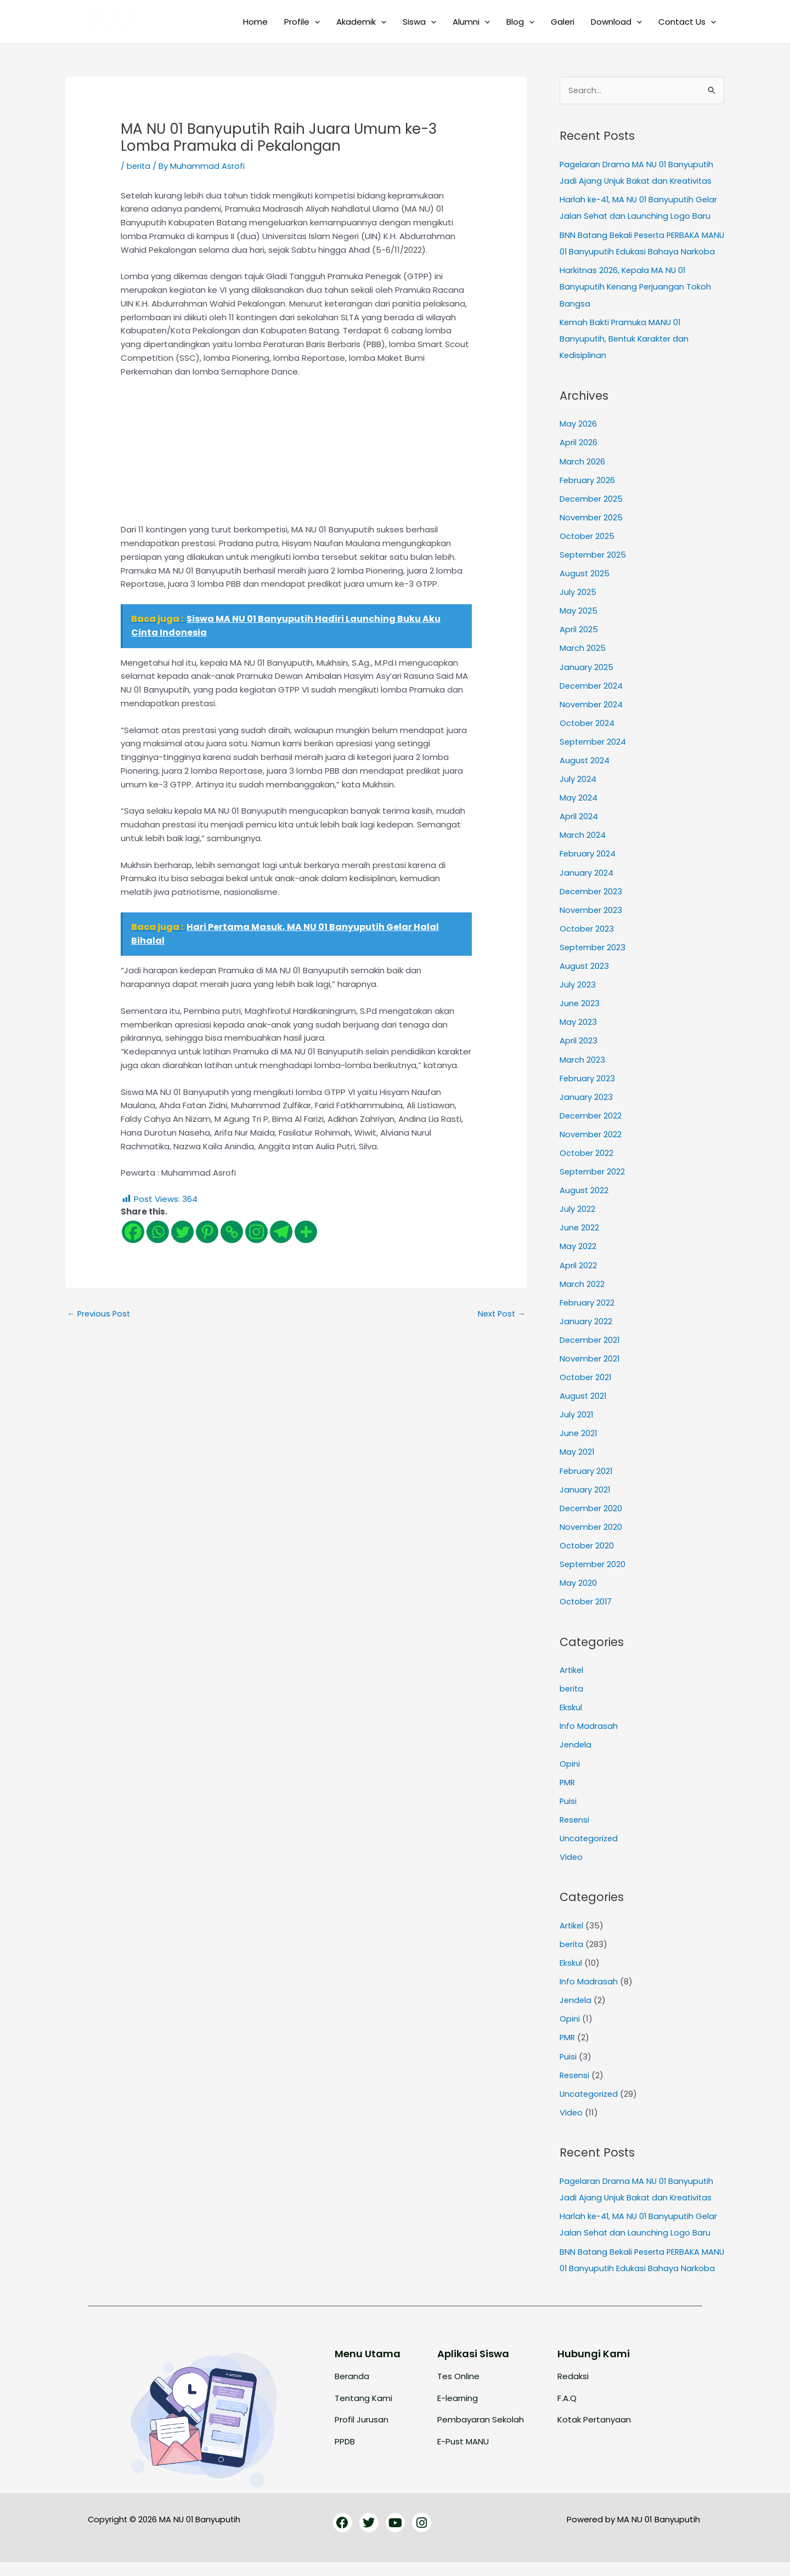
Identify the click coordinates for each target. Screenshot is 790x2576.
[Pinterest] (207, 1231)
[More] (306, 1231)
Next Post (501, 1313)
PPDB (345, 2454)
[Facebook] (133, 1231)
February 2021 (586, 1474)
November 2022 (591, 1141)
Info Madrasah (589, 1728)
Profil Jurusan (361, 2433)
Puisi (568, 1802)
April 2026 (578, 457)
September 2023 (594, 956)
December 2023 (592, 901)
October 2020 (587, 1548)
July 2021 (577, 1419)
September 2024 (594, 753)
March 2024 (583, 845)
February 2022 (587, 1308)
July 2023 (578, 993)
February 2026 (588, 494)
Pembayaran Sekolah (480, 2433)
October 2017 (586, 1604)
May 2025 (578, 623)
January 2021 (585, 1493)
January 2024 (586, 882)
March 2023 (582, 1067)
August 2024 (585, 771)
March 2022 (582, 1289)
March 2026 (582, 475)
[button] (314, 22)
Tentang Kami (363, 2411)
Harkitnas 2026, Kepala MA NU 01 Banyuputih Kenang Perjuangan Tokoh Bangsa (637, 302)
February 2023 (588, 1086)
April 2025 (579, 642)
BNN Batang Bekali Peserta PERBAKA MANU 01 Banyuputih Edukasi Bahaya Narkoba (632, 251)
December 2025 (592, 512)
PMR (568, 1783)
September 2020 (594, 1567)
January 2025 (586, 679)
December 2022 (591, 1123)
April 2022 (578, 1271)
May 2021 (577, 1456)
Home (255, 21)
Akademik (361, 22)
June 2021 (579, 1437)
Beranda (352, 2390)
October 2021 (586, 1382)
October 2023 (587, 938)
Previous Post (99, 1313)
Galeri (562, 21)
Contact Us (687, 22)
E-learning (457, 2411)
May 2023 (578, 1030)
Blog (520, 22)
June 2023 (580, 1012)
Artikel (572, 1672)
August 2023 (585, 975)
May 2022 (578, 1252)
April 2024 (579, 827)
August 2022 (584, 1197)
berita (139, 166)
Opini (570, 1765)
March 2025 (583, 660)
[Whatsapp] (157, 1231)
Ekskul (571, 1709)
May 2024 (578, 808)
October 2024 (588, 734)
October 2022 (587, 1160)
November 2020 (591, 1530)
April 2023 (578, 1049)
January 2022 (586, 1326)
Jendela (576, 1746)
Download (616, 22)
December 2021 (591, 1345)
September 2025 (594, 568)
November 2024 (592, 716)
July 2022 (577, 1215)
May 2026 (578, 438)
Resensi (575, 1820)
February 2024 (588, 864)
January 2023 (586, 1104)
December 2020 (592, 1511)
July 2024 (578, 790)
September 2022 (593, 1178)
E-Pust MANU (463, 2454)
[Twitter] (182, 1231)
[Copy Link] (232, 1231)
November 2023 (591, 919)
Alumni (471, 22)
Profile (302, 22)
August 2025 (585, 586)
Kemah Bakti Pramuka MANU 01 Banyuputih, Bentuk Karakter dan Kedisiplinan (626, 353)
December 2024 (592, 697)
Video (571, 1857)
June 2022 (580, 1234)
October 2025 (588, 549)
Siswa (419, 22)
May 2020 (578, 1585)
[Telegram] (281, 1231)
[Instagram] (256, 1231)
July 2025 (578, 605)
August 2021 (583, 1400)
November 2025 (592, 531)
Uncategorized (590, 1839)
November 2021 (590, 1363)
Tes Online (458, 2390)
